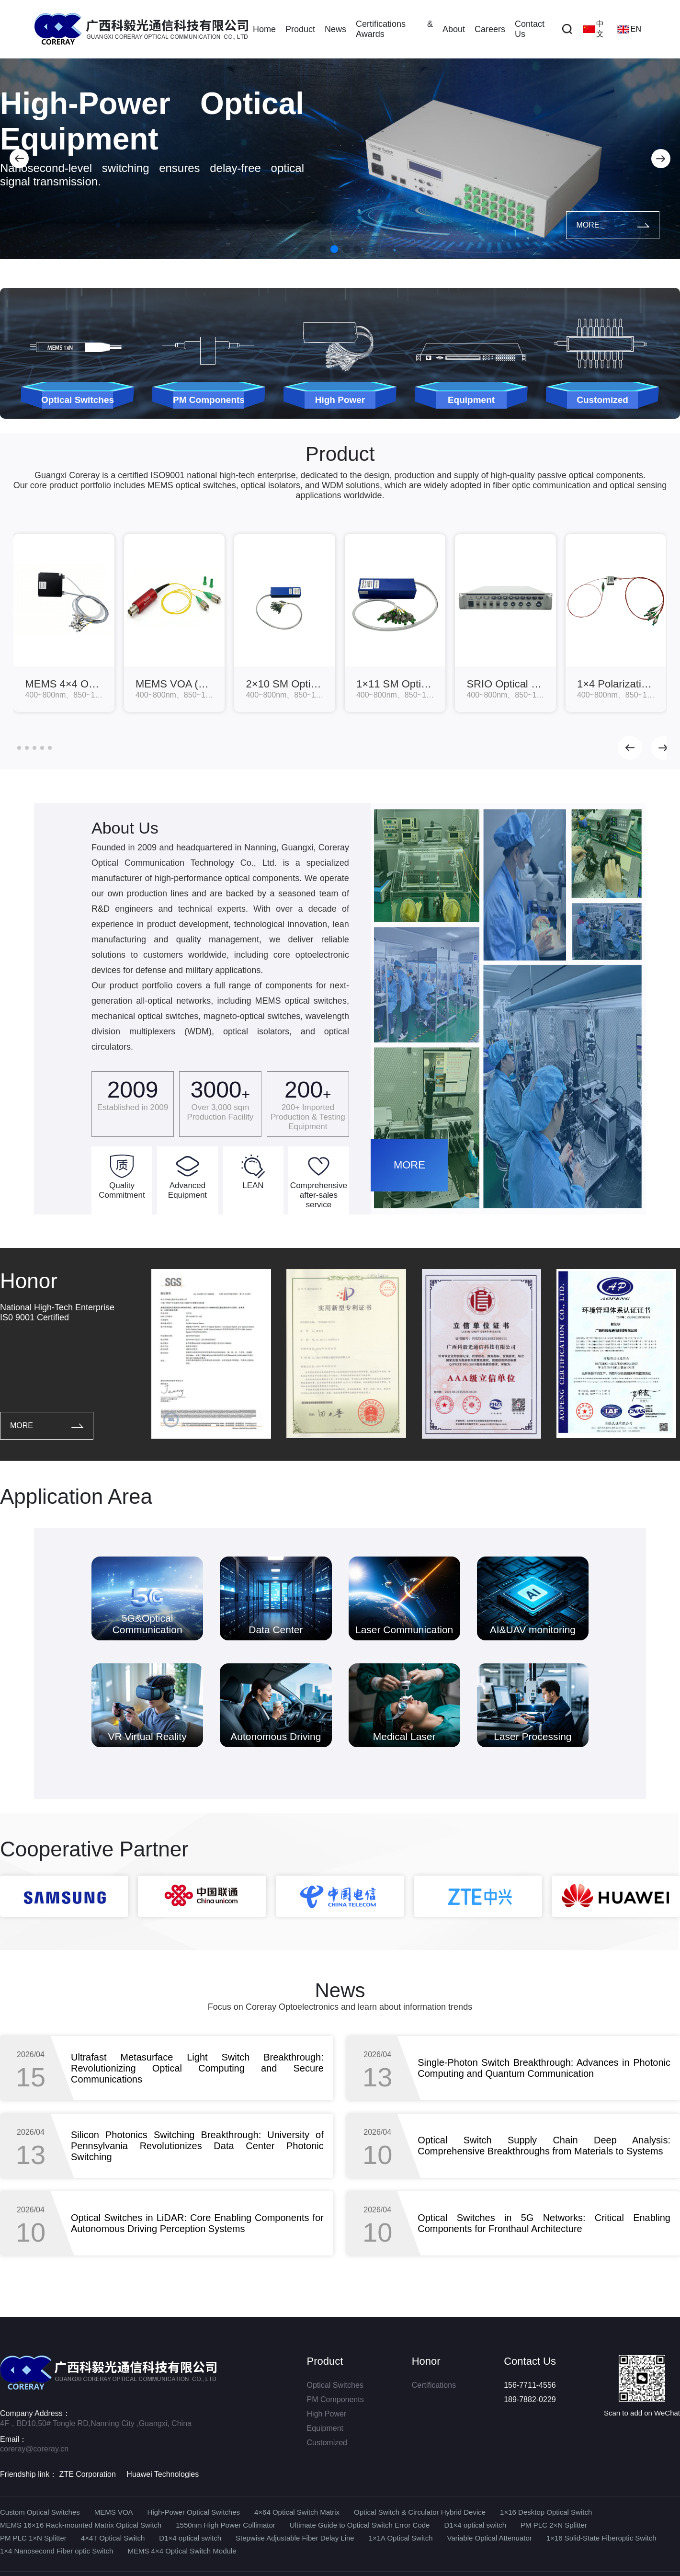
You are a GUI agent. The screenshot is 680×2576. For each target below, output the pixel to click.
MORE (612, 225)
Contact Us (529, 29)
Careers (490, 29)
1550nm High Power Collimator (225, 2525)
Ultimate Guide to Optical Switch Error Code (360, 2525)
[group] (63, 623)
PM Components (335, 2399)
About (453, 29)
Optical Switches (335, 2385)
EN (629, 29)
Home (264, 29)
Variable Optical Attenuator (489, 2538)
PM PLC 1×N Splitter (33, 2538)
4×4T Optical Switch (113, 2538)
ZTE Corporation (87, 2474)
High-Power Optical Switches (193, 2512)
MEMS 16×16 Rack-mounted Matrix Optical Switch (80, 2525)
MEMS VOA (113, 2512)
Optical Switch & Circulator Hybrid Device (420, 2512)
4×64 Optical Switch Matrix (297, 2512)
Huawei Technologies (162, 2474)
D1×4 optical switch (475, 2525)
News (335, 29)
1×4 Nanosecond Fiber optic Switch (56, 2551)
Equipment (325, 2428)
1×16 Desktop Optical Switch (546, 2512)
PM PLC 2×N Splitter (554, 2525)
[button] (19, 158)
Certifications (434, 2385)
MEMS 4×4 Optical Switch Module (181, 2551)
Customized (327, 2443)
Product (300, 29)
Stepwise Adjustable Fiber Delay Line (295, 2538)
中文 (593, 29)
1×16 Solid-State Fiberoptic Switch (601, 2538)
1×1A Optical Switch (401, 2538)
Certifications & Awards (394, 29)
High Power (327, 2414)
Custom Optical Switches (40, 2512)
